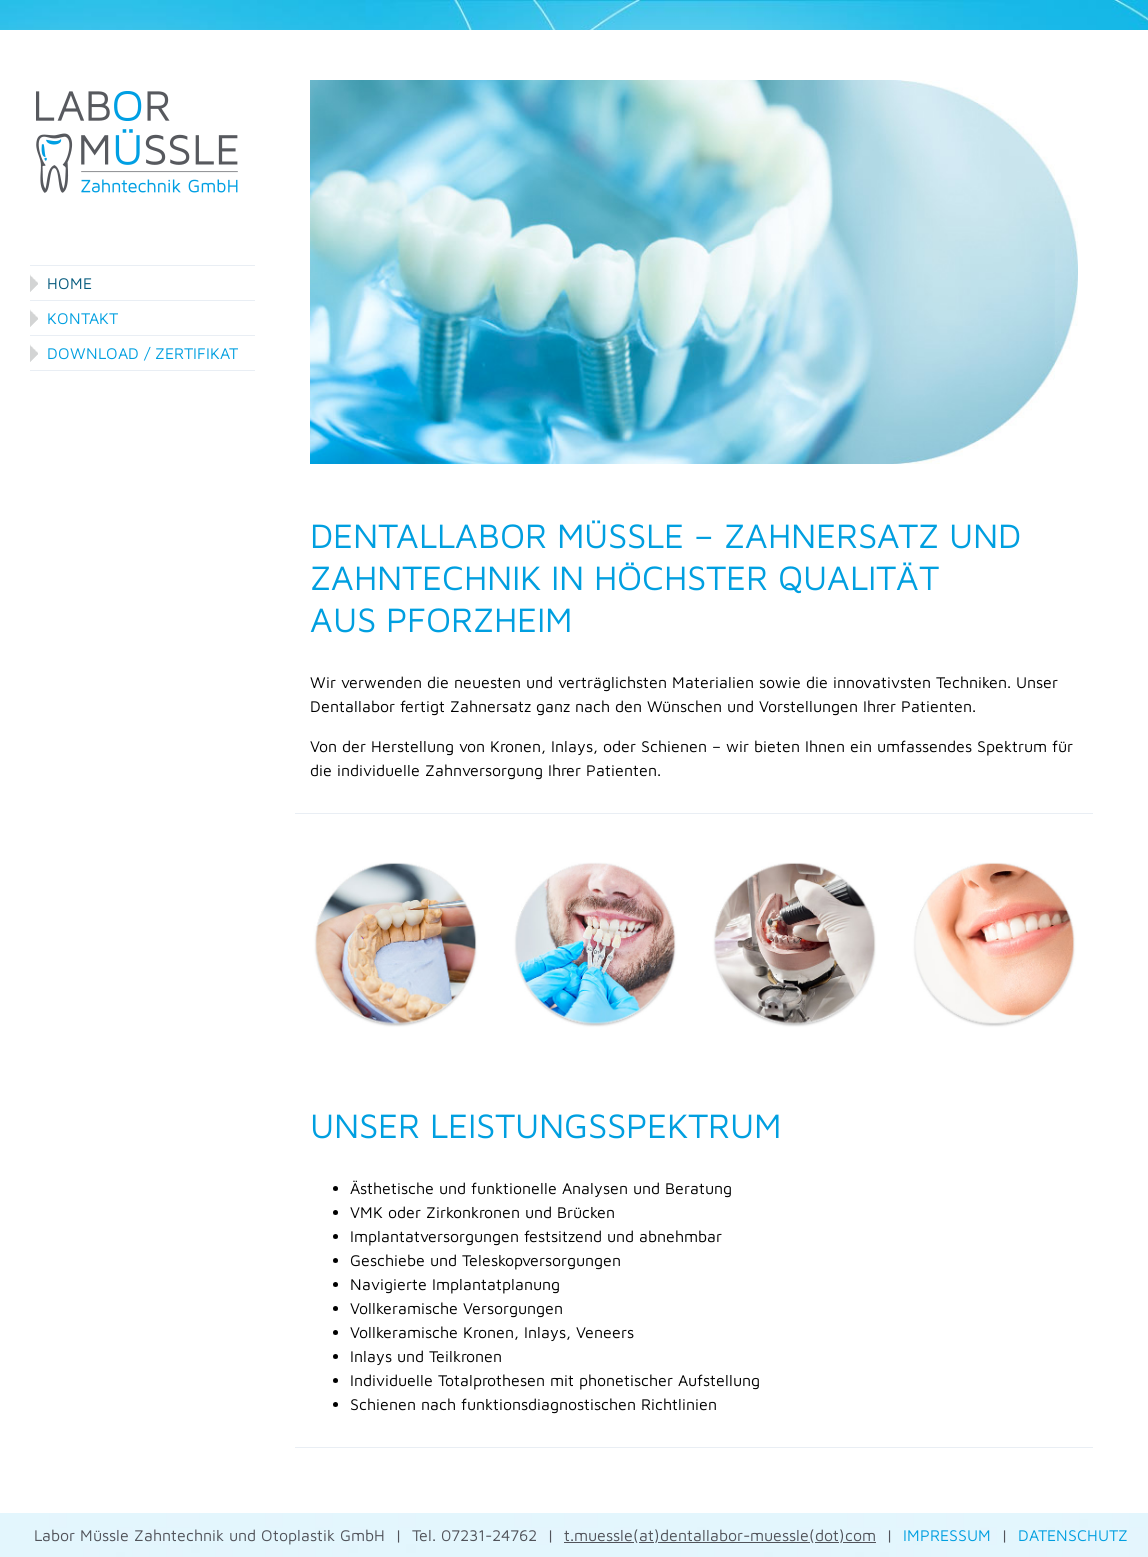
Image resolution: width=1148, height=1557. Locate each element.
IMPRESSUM (947, 1535)
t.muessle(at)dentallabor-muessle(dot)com (720, 1535)
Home (69, 283)
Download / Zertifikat (142, 353)
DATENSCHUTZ (1073, 1535)
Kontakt (82, 318)
